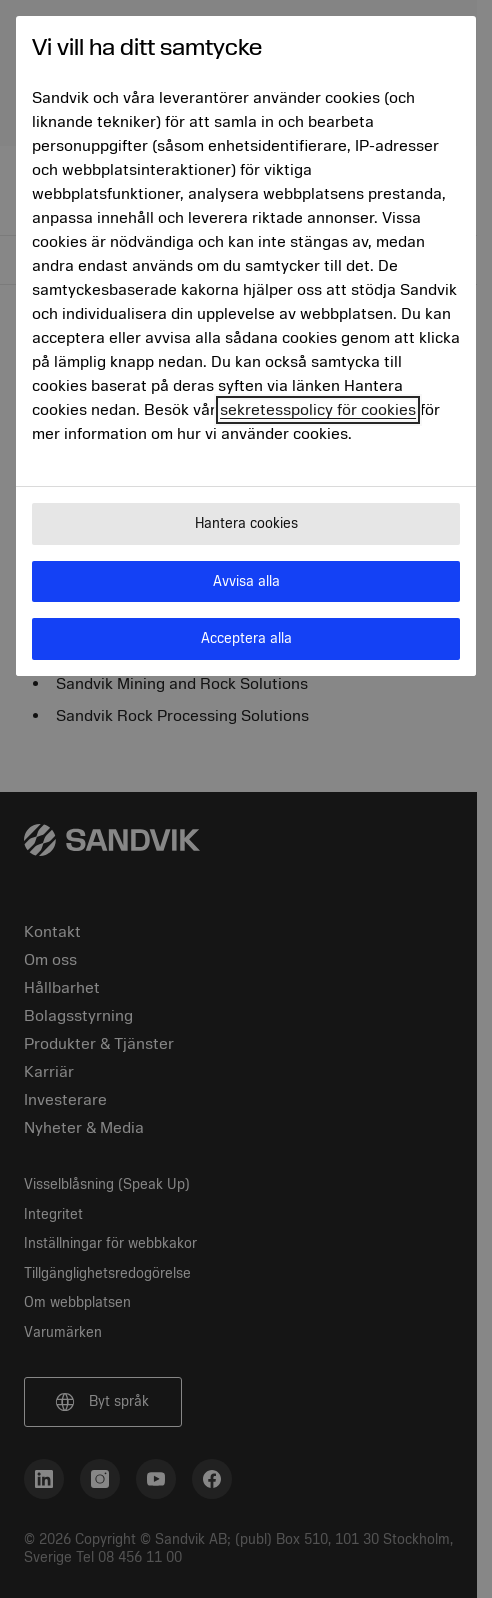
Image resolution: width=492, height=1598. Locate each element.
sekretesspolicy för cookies (318, 410)
